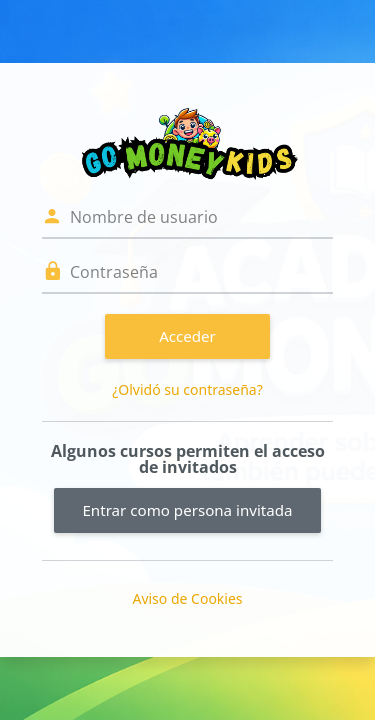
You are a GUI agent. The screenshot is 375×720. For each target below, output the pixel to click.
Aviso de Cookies (187, 598)
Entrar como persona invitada (187, 510)
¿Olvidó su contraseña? (187, 389)
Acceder (187, 336)
